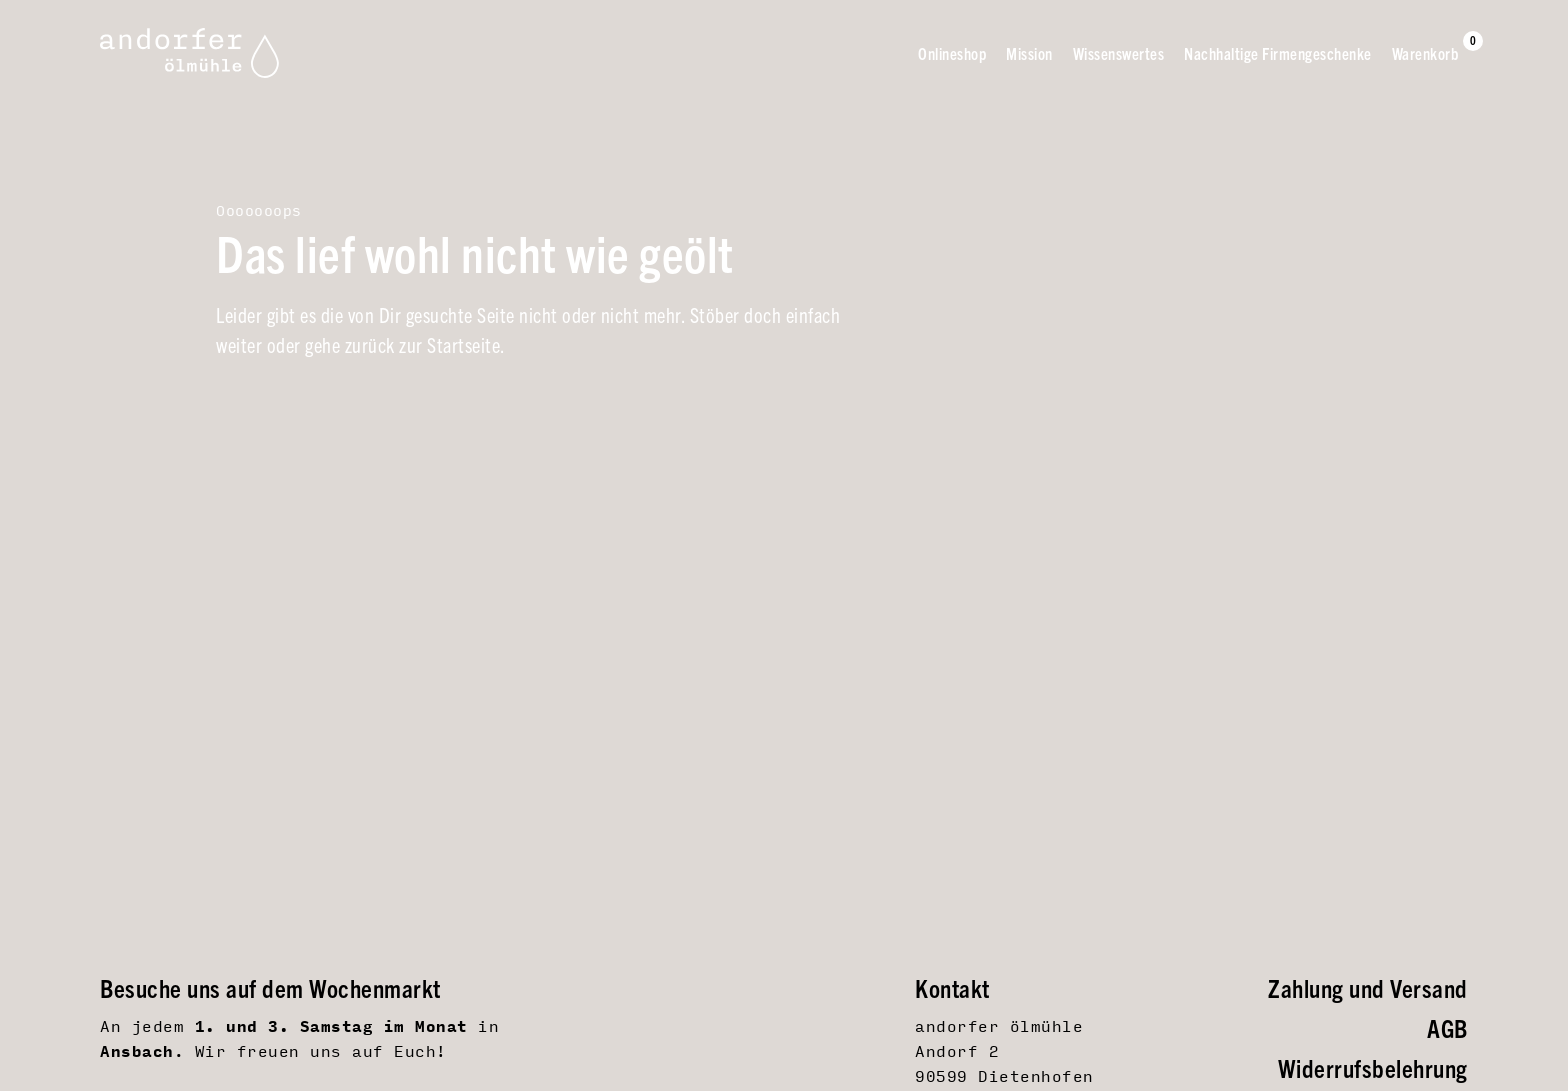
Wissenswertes (1119, 53)
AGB (1447, 1027)
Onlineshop (952, 53)
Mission (1029, 53)
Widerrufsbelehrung (1373, 1067)
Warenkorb (1425, 52)
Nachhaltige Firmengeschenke (1278, 53)
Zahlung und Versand (1368, 987)
